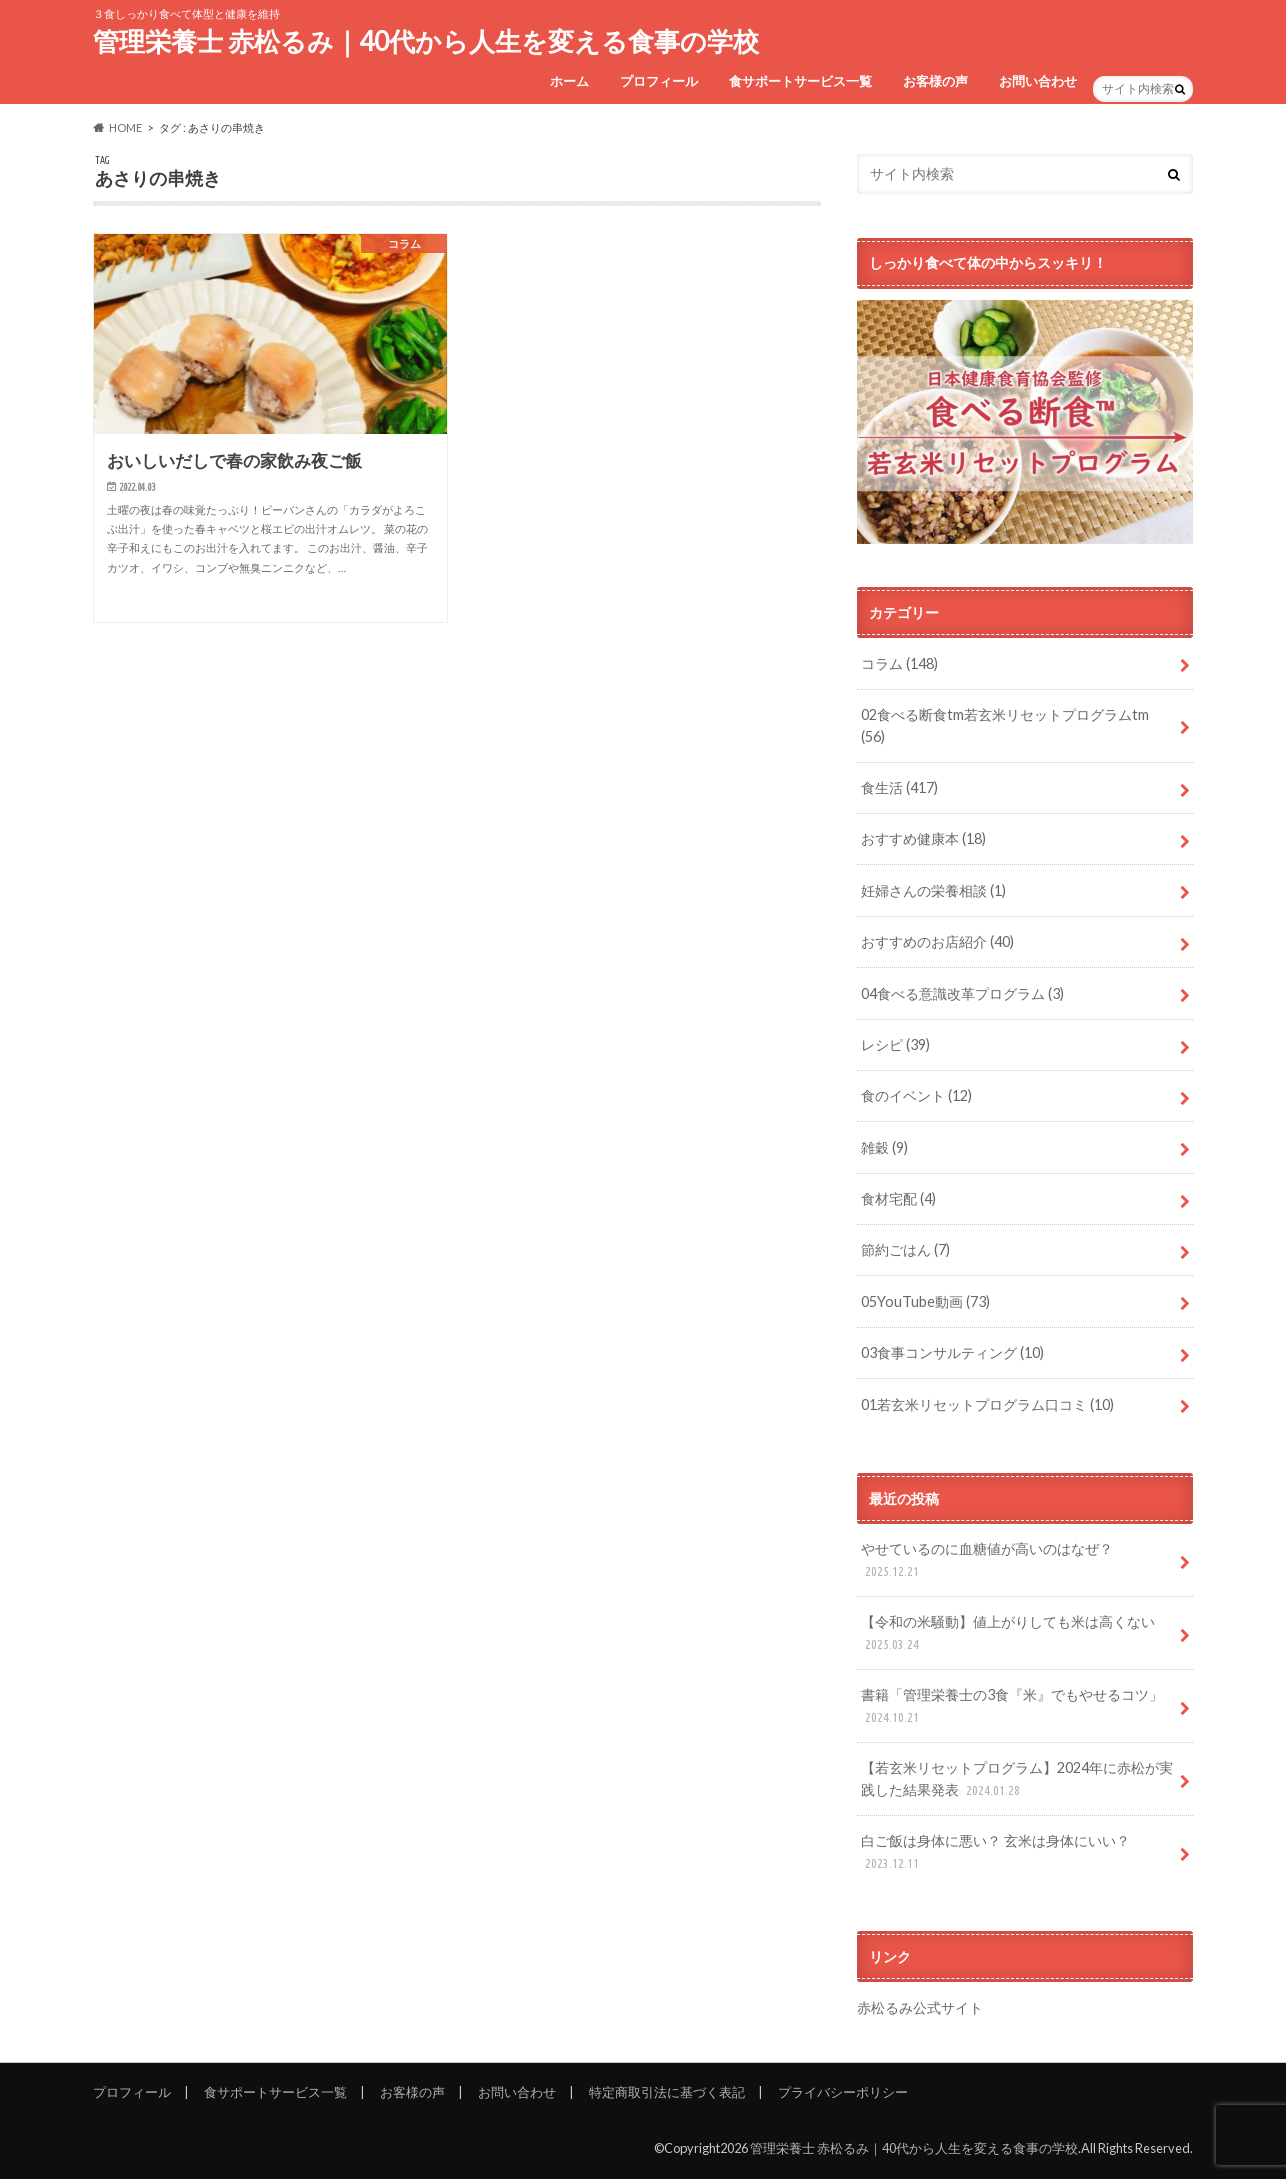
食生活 (899, 787)
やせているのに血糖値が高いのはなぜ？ (987, 1560)
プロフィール (659, 81)
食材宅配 (898, 1198)
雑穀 (884, 1147)
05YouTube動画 (925, 1301)
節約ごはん (905, 1249)
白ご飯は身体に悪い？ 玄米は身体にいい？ (995, 1852)
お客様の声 (935, 81)
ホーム (569, 81)
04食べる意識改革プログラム (962, 993)
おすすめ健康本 (923, 838)
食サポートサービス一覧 (800, 81)
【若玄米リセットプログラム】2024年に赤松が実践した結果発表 (1017, 1779)
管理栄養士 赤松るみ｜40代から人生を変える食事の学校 (426, 41)
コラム (899, 663)
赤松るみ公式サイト (920, 2007)
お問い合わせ (1038, 81)
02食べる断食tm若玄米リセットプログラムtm (1005, 725)
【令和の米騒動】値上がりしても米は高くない (1008, 1633)
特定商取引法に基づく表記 (667, 2092)
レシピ (895, 1044)
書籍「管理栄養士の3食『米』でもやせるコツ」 (1012, 1706)
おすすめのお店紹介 (937, 941)
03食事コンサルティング (952, 1352)
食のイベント (916, 1095)
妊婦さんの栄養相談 (933, 890)
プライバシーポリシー (843, 2092)
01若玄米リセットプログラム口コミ (987, 1404)
